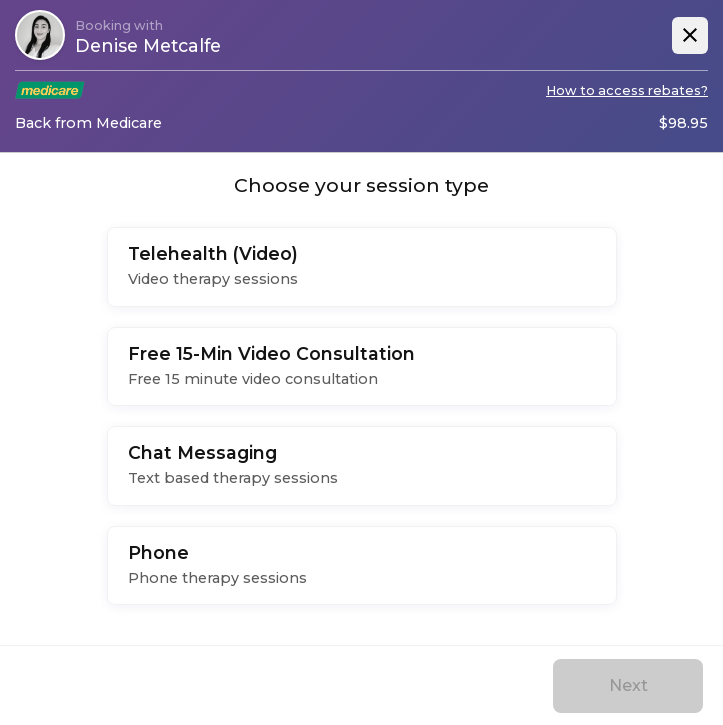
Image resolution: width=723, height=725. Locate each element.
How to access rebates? (627, 90)
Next (628, 685)
